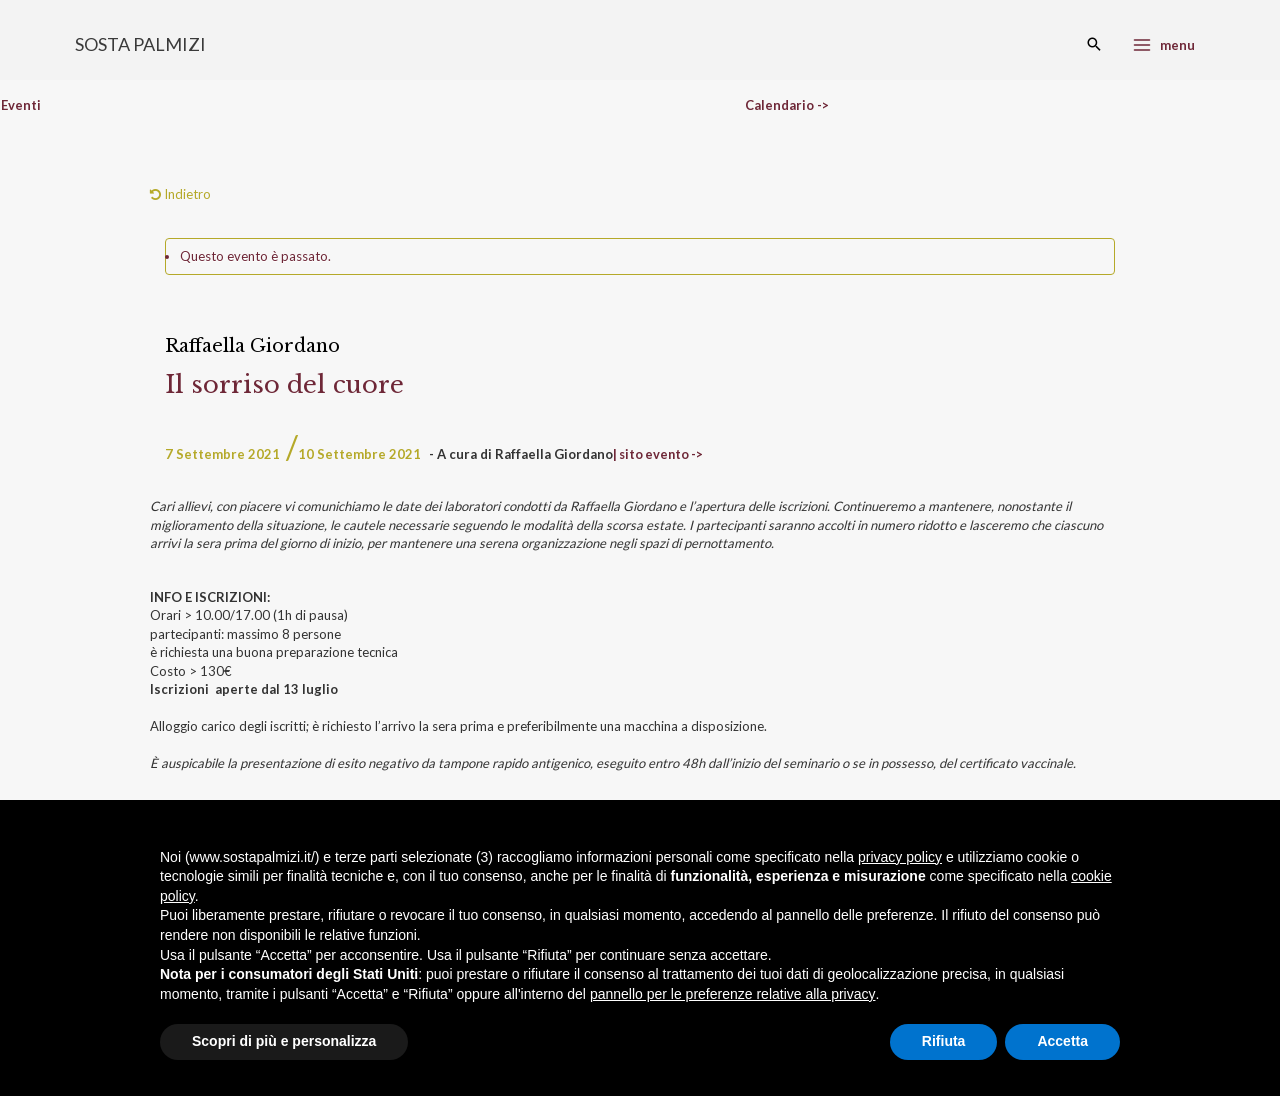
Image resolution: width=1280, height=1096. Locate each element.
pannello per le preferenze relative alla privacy (733, 994)
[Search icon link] (1094, 45)
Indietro (180, 194)
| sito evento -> (660, 454)
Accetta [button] (1062, 1041)
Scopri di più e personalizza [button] (284, 1041)
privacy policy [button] (900, 857)
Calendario (779, 105)
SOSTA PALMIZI (140, 44)
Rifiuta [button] (944, 1041)
